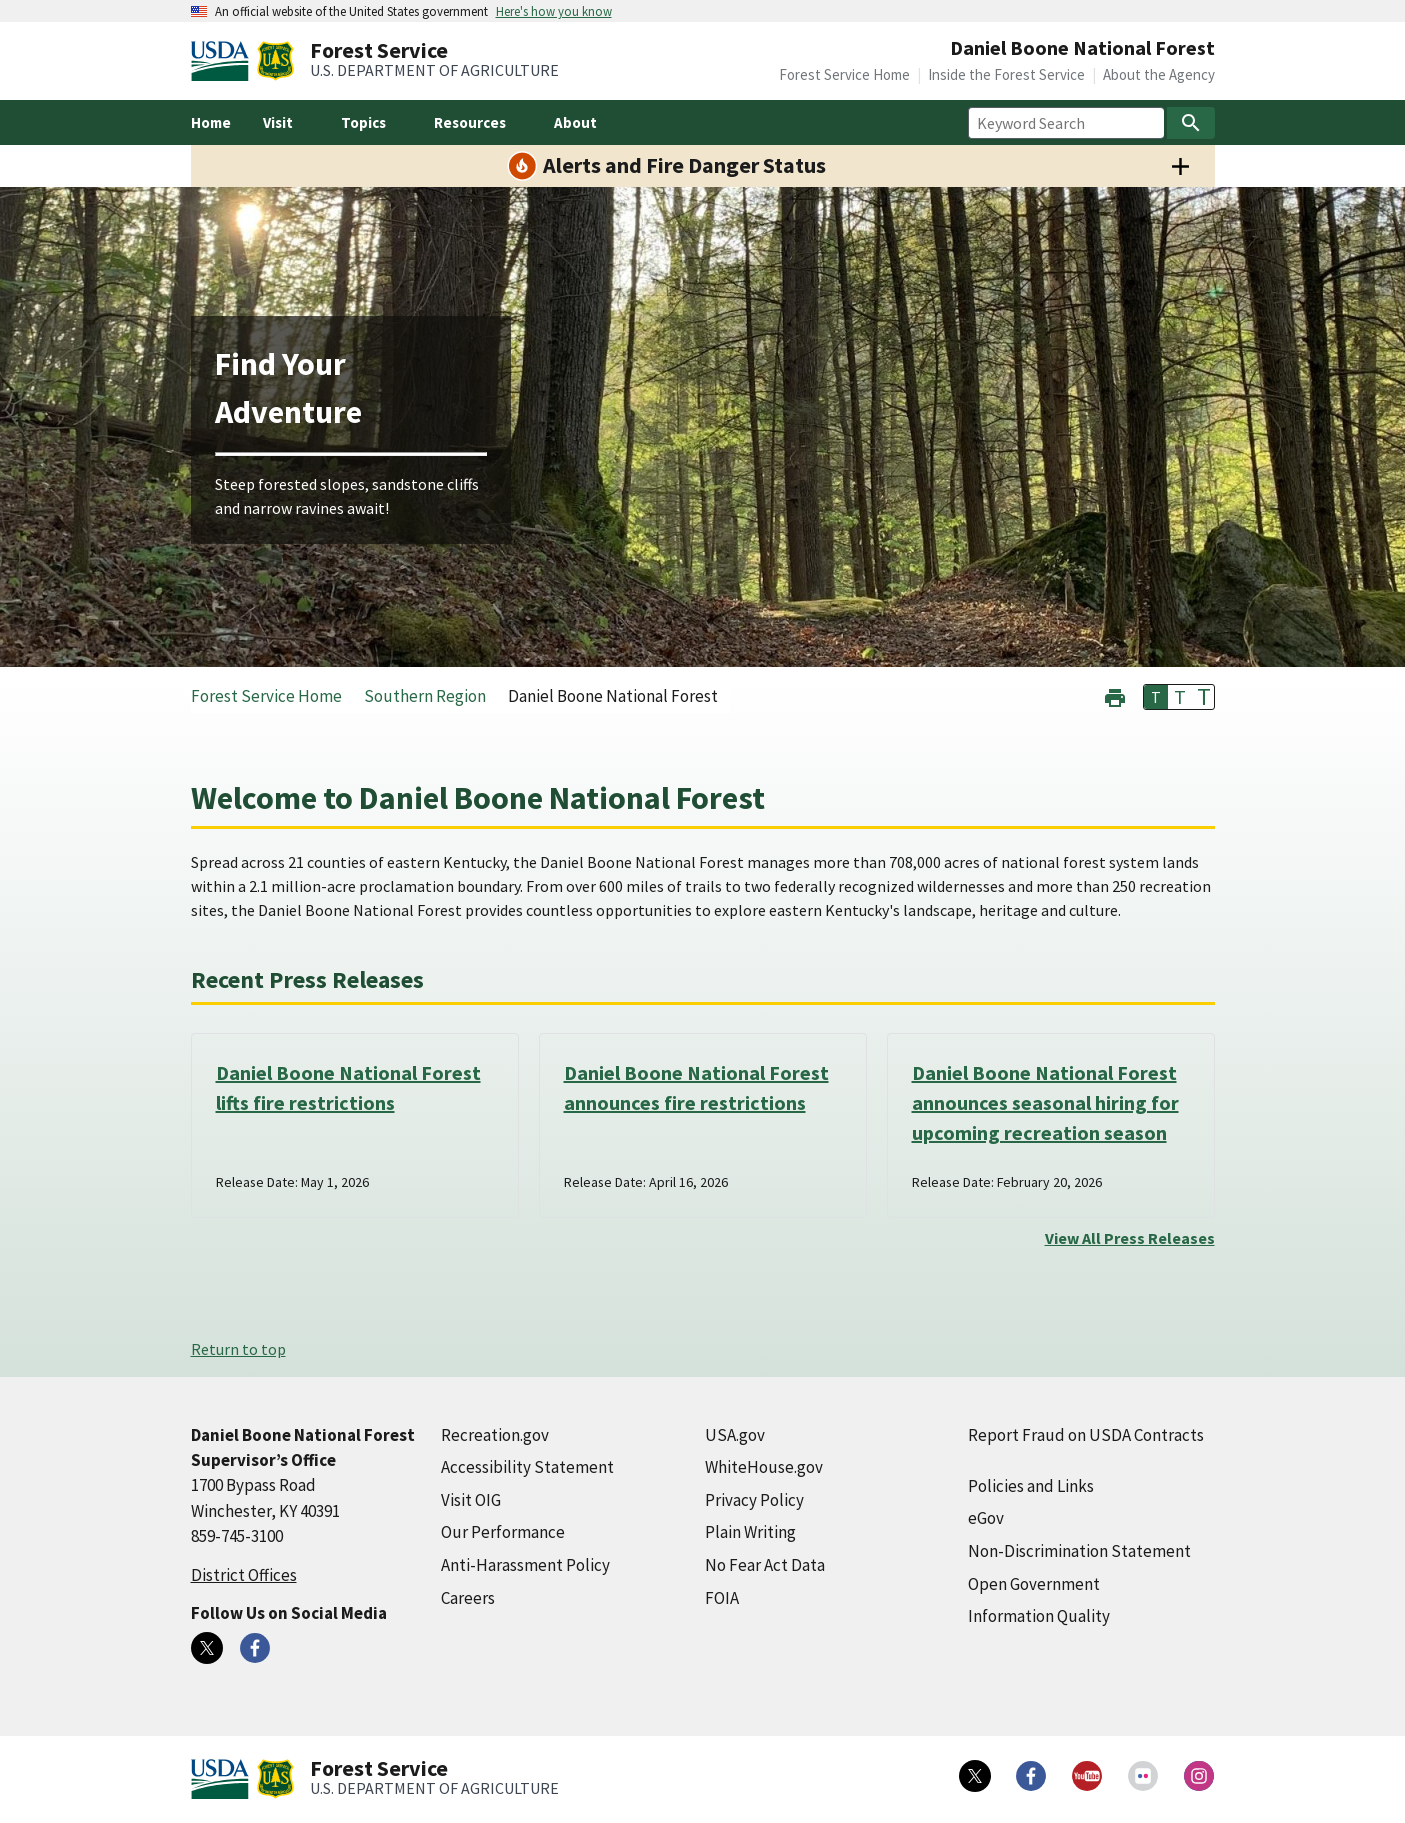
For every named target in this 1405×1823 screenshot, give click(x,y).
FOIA (722, 1598)
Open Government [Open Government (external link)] (1034, 1584)
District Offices (244, 1575)
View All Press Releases (1130, 1238)
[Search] (1191, 123)
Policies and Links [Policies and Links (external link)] (1031, 1486)
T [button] (1156, 697)
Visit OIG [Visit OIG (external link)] (471, 1500)
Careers (468, 1598)
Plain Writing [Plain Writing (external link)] (750, 1532)
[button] (1115, 695)
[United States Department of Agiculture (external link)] (224, 61)
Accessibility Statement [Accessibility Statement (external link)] (527, 1467)
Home (211, 122)
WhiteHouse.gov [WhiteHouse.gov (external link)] (764, 1467)
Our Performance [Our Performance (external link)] (503, 1532)
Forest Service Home (844, 74)
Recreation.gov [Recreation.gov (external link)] (495, 1435)
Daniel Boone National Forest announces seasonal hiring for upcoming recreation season (1045, 1102)
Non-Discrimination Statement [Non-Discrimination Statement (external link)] (1079, 1551)
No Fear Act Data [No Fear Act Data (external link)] (765, 1565)
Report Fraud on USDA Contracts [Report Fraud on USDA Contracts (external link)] (1086, 1435)
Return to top (238, 1349)
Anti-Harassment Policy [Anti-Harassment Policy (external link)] (525, 1565)
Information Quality (1039, 1616)
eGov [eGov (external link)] (986, 1518)
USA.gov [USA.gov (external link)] (735, 1435)
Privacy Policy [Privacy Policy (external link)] (754, 1500)
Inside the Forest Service (1006, 74)
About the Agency (1159, 74)
